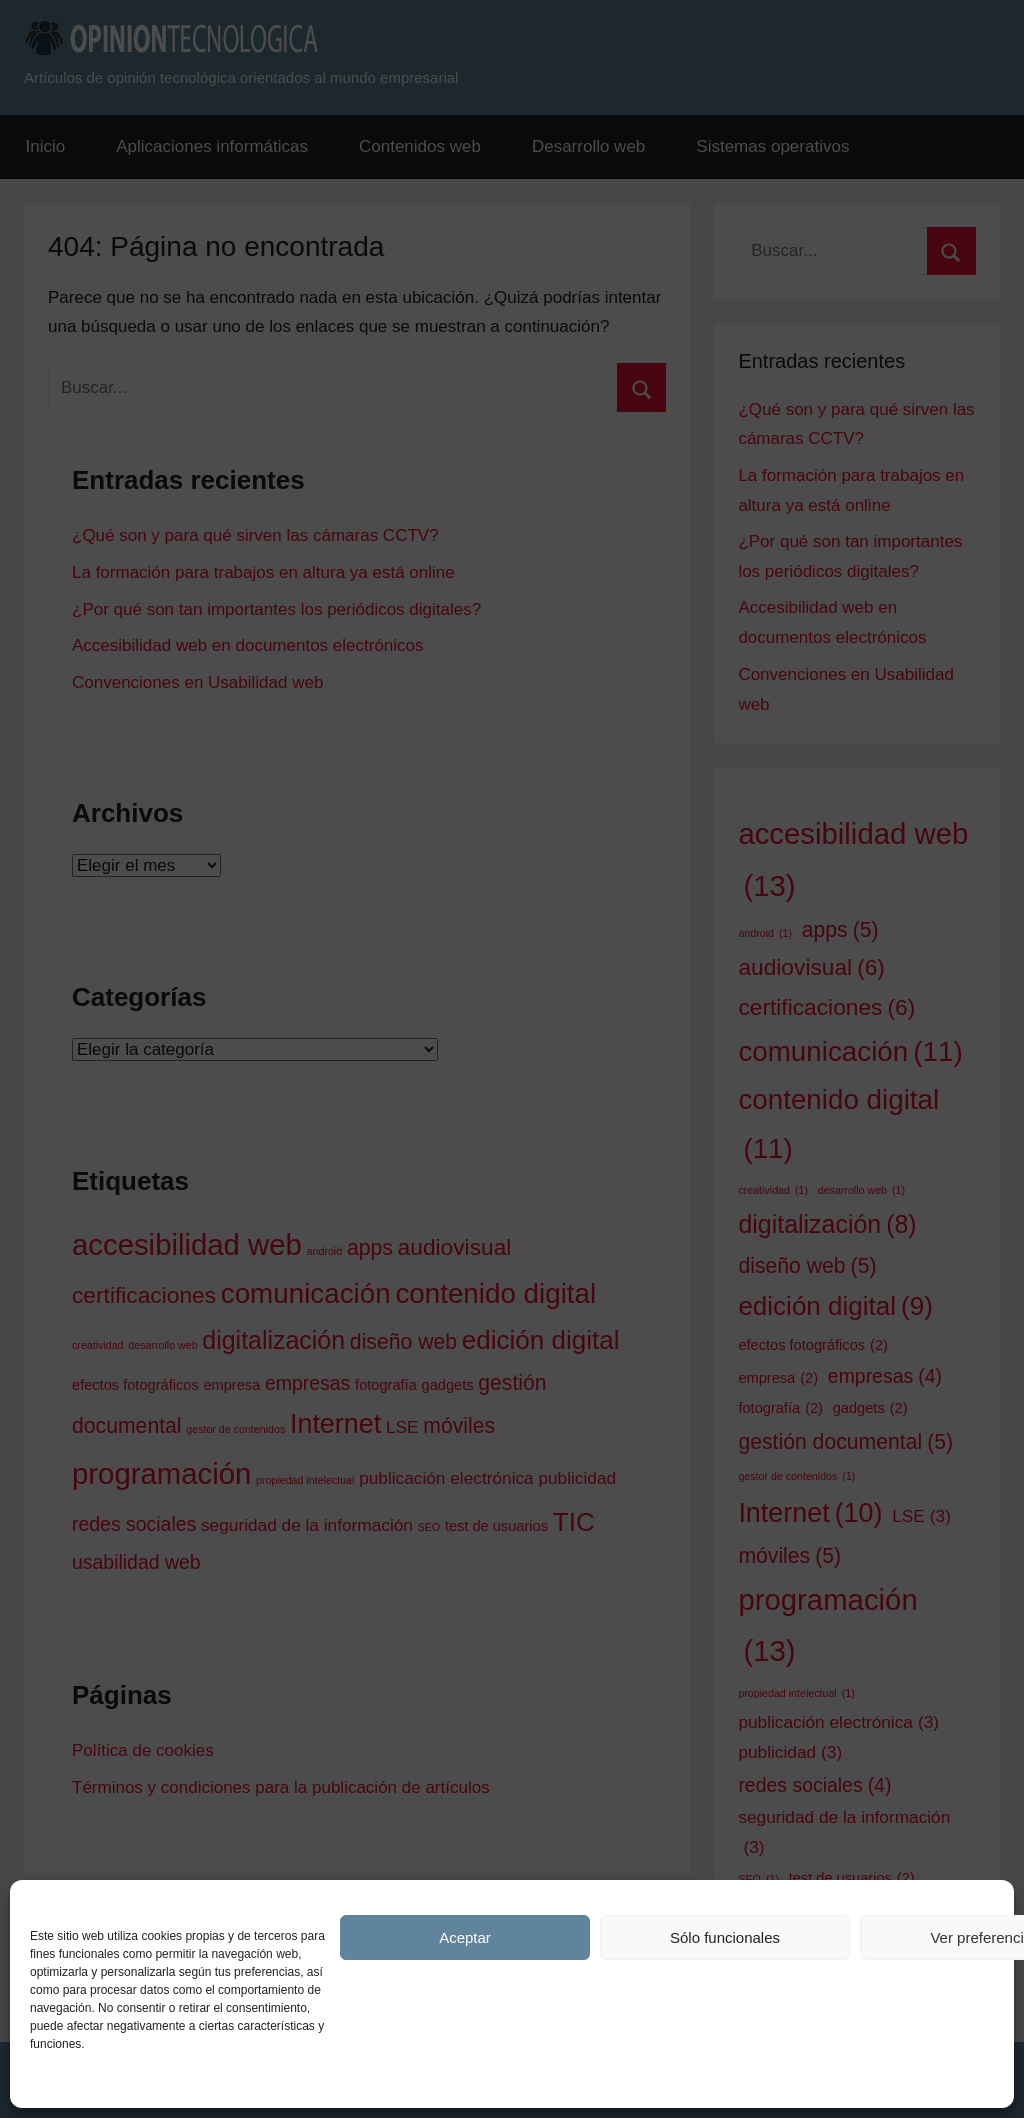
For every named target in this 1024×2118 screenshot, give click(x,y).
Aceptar (465, 1937)
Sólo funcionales (725, 1937)
